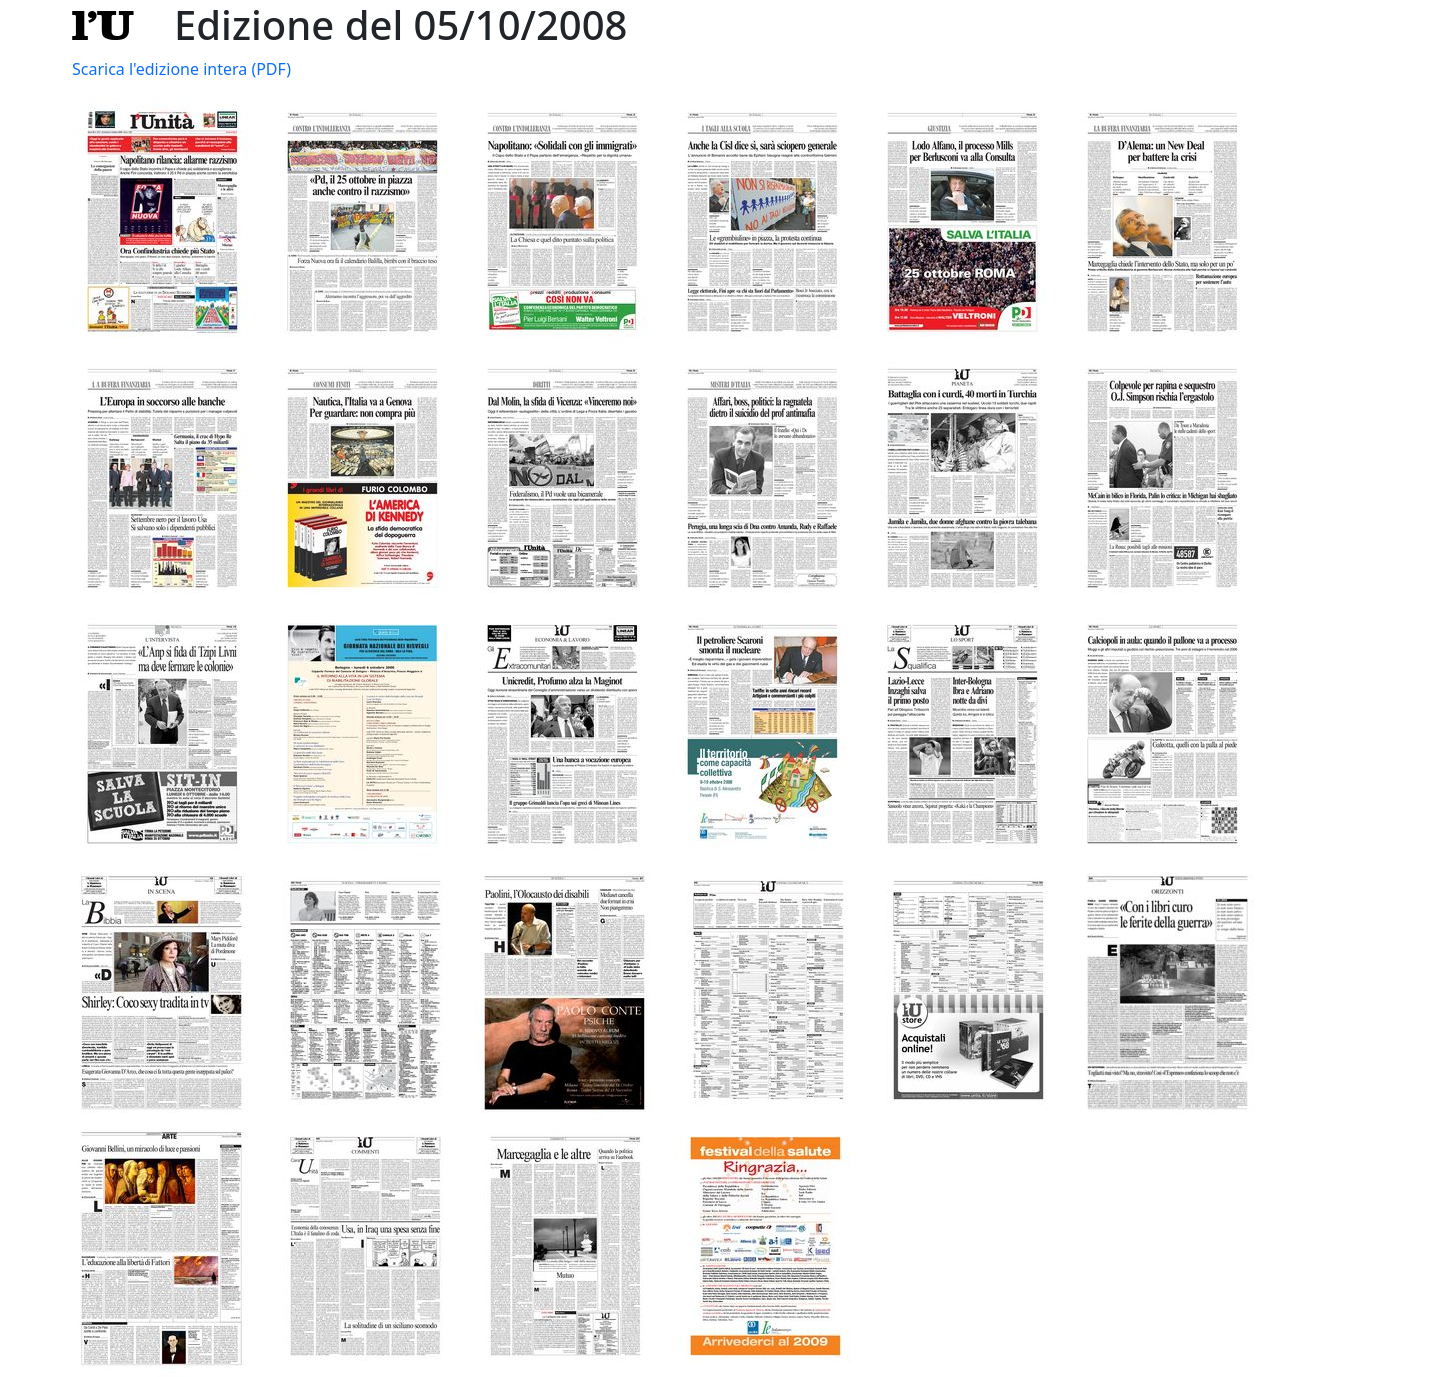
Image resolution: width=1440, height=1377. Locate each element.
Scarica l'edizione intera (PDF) (181, 69)
